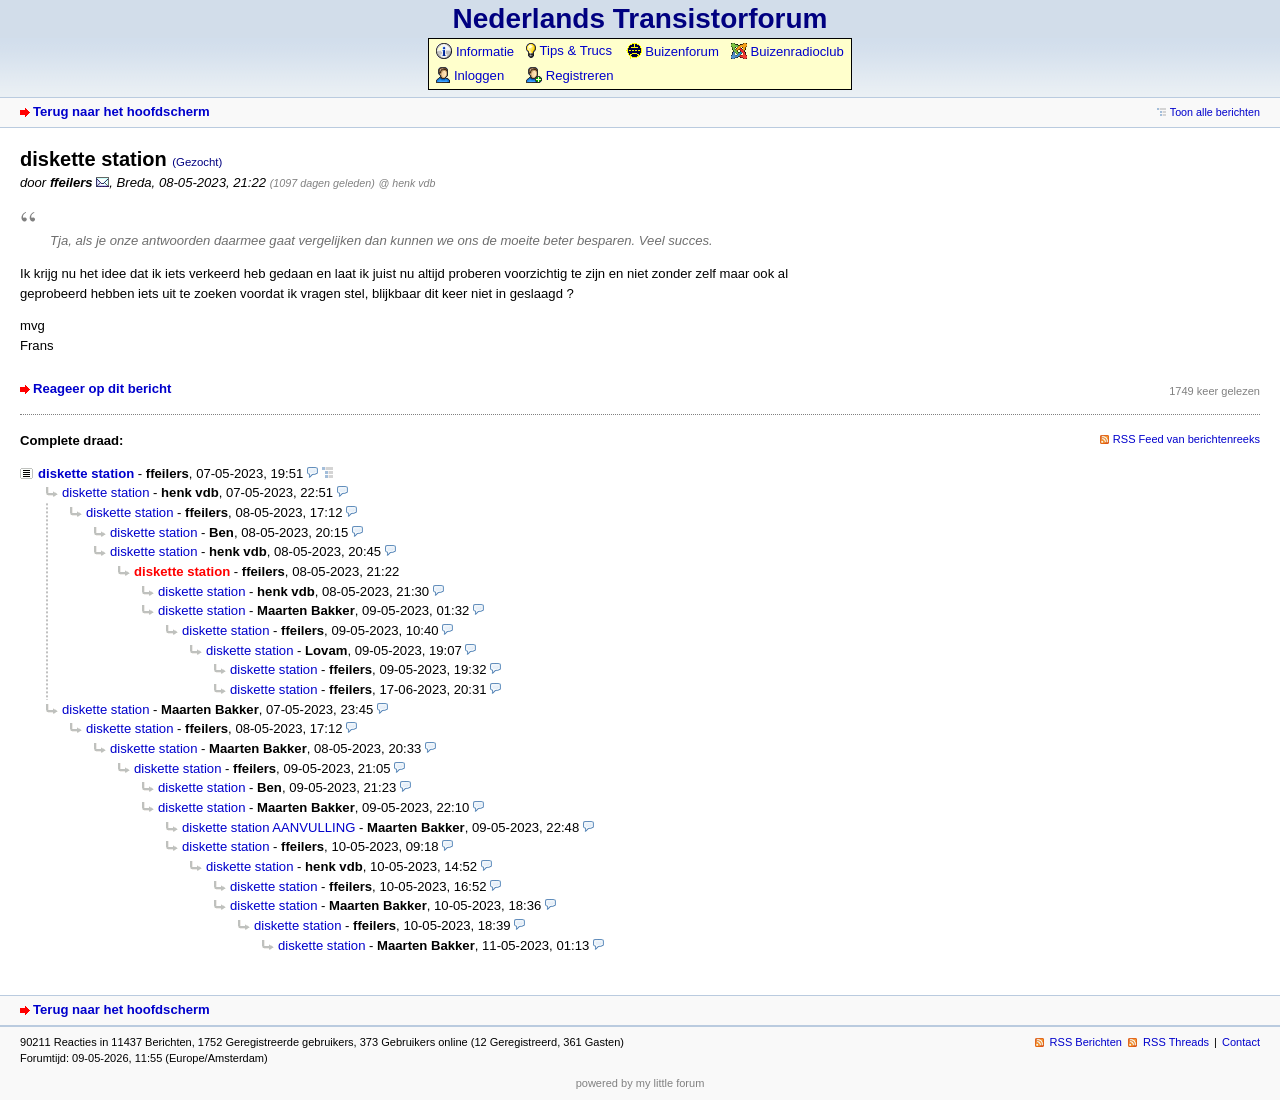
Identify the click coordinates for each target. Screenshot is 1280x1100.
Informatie (475, 51)
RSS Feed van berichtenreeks (1186, 439)
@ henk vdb (407, 183)
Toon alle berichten (1215, 112)
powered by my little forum (640, 1083)
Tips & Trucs (569, 50)
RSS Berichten (1086, 1042)
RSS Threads (1176, 1042)
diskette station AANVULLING (268, 827)
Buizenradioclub (787, 51)
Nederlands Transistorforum (640, 18)
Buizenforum (672, 51)
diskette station (86, 473)
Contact (1241, 1042)
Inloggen (470, 75)
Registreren (569, 75)
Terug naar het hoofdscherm (121, 111)
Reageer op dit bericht (102, 388)
